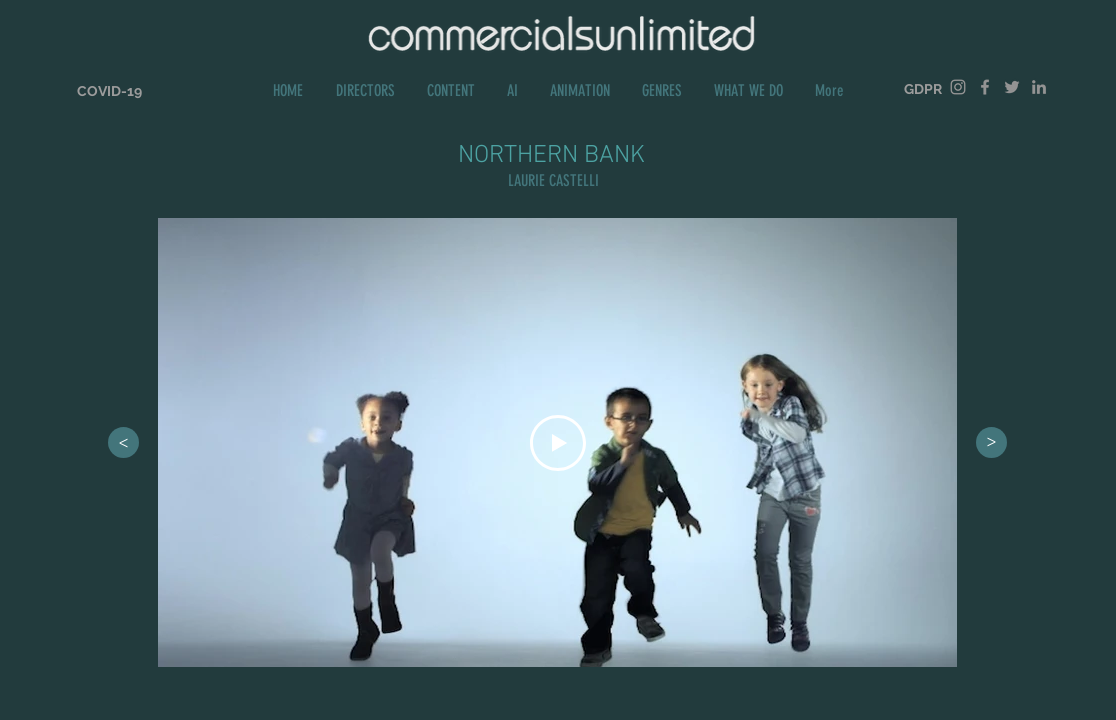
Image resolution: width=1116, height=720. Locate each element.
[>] (123, 442)
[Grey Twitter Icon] (1012, 87)
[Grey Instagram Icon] (958, 87)
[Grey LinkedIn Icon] (1039, 87)
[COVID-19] (109, 92)
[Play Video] (558, 443)
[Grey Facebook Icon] (985, 87)
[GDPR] (923, 89)
